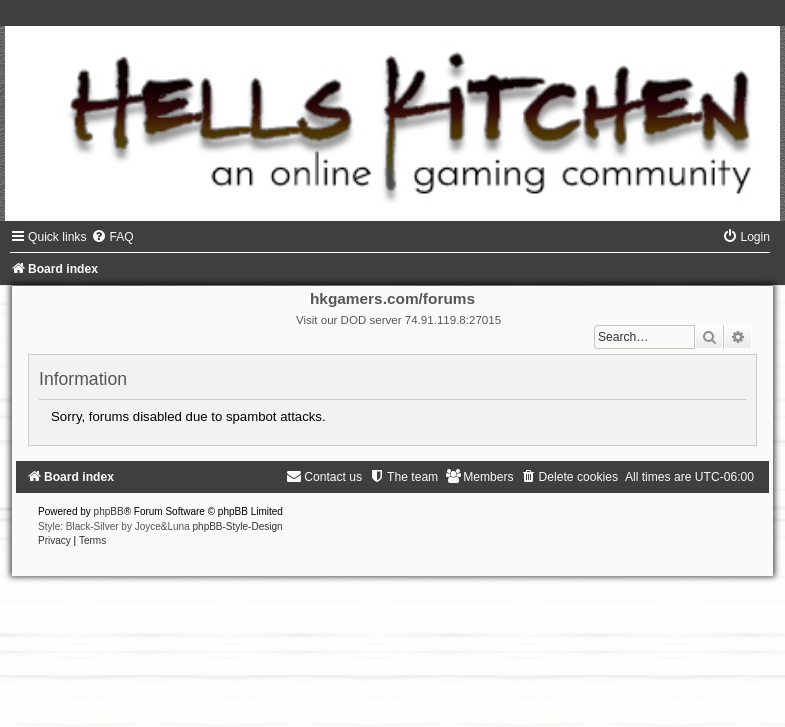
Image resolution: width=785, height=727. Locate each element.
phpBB (109, 511)
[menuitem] (112, 237)
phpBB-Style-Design (238, 526)
